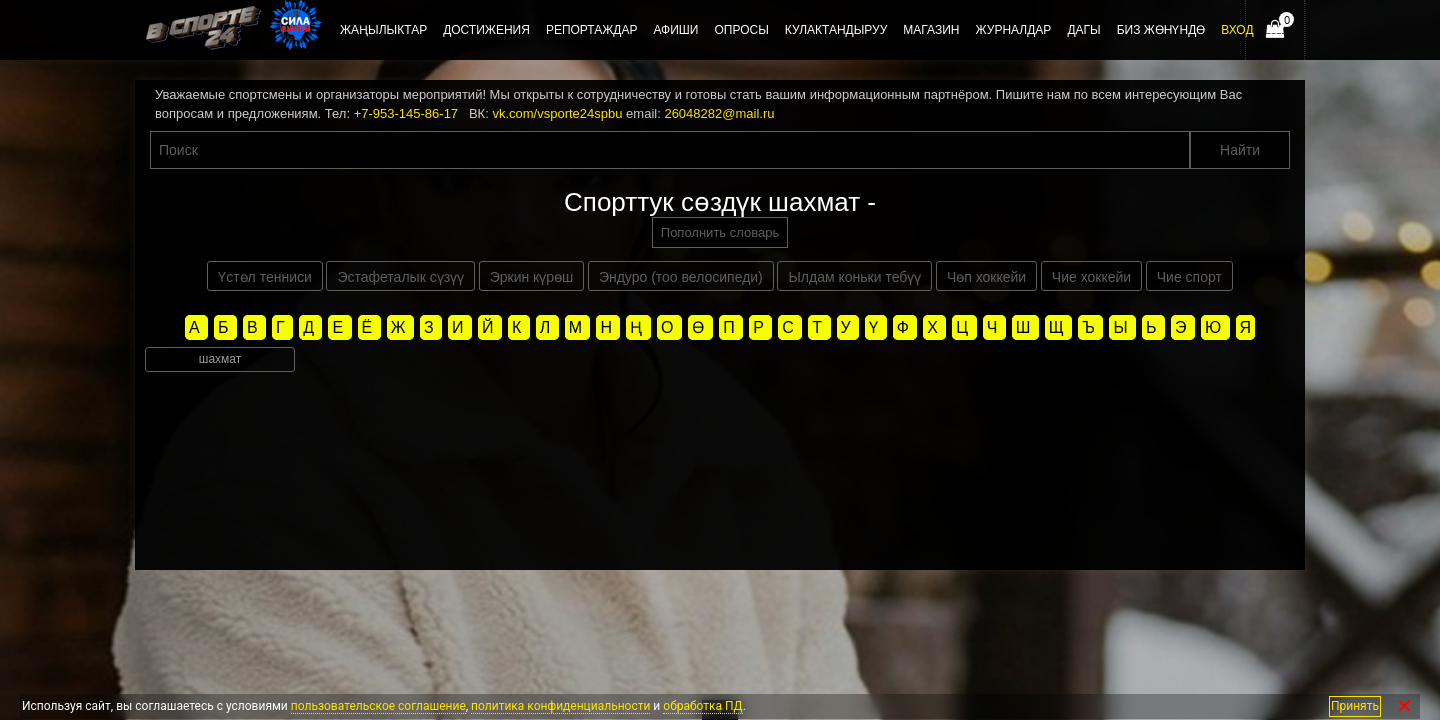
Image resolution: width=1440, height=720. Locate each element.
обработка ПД (702, 706)
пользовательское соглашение (378, 706)
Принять (1355, 706)
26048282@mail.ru (719, 113)
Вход (1237, 30)
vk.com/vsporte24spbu (557, 113)
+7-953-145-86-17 (406, 113)
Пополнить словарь (720, 232)
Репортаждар (592, 30)
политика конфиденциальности (560, 706)
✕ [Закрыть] (1404, 706)
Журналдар (1013, 30)
